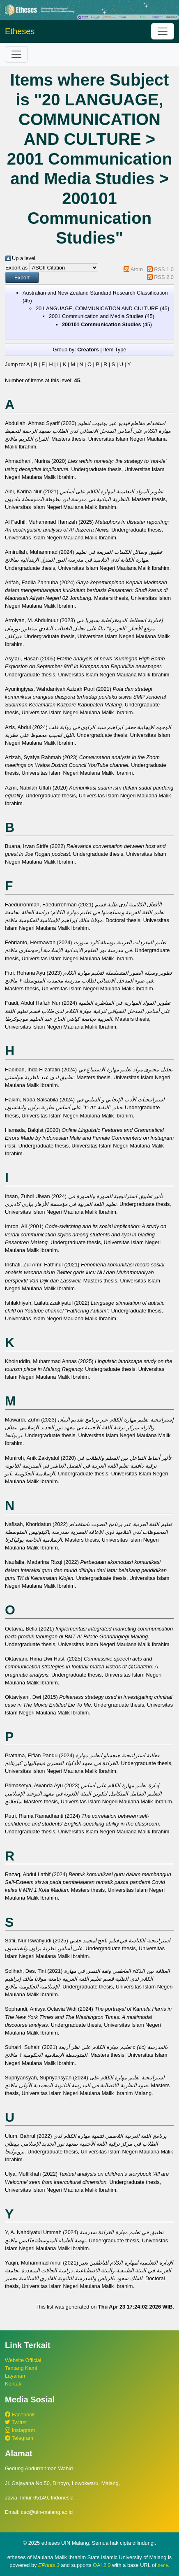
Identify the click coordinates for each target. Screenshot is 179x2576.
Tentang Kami (21, 2368)
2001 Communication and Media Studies (96, 316)
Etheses (19, 31)
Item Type (114, 349)
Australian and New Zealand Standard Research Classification (95, 293)
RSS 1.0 (164, 269)
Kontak (13, 2384)
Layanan (15, 2376)
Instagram (20, 2430)
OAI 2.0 (101, 2565)
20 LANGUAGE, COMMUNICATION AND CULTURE (97, 308)
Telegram (19, 2438)
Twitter (16, 2422)
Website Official (23, 2360)
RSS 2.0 (164, 277)
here (163, 2565)
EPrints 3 (49, 2565)
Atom (137, 269)
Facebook (20, 2414)
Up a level (23, 258)
